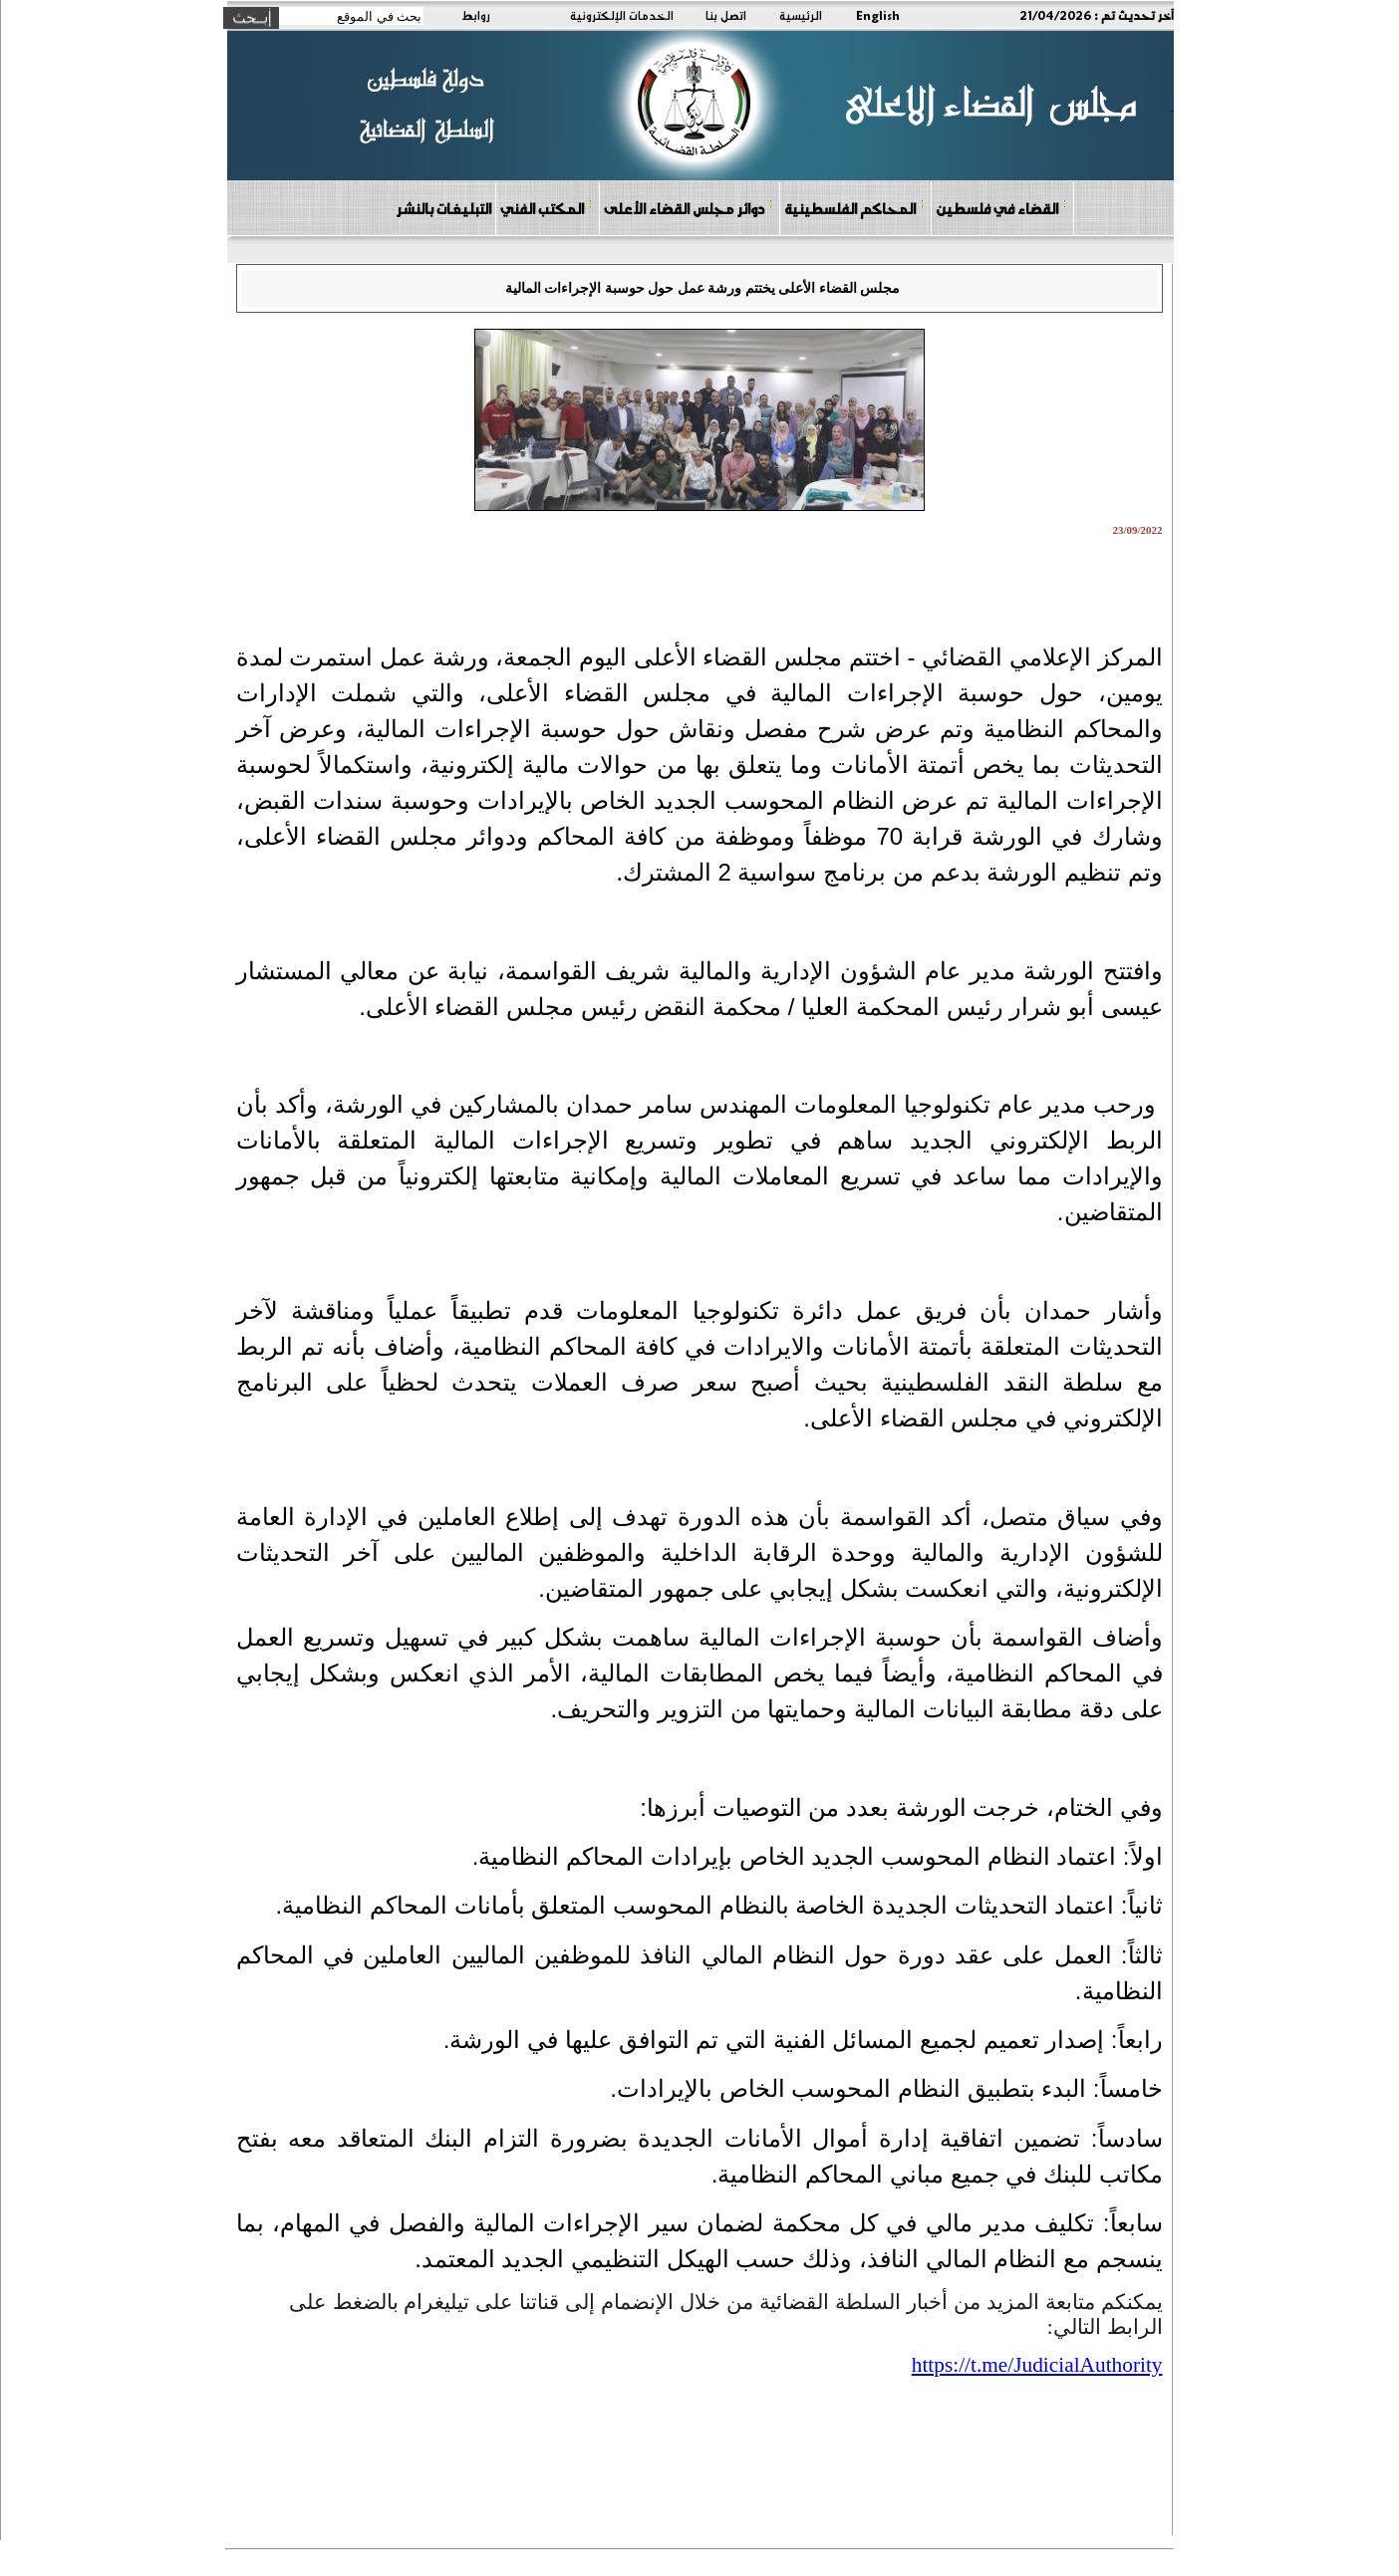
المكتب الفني (546, 207)
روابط (475, 15)
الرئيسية (800, 15)
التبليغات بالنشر (443, 208)
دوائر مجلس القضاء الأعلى (688, 207)
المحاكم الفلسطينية (854, 207)
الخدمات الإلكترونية (622, 15)
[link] (1037, 2365)
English (878, 15)
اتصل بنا (725, 15)
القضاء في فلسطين (1001, 207)
